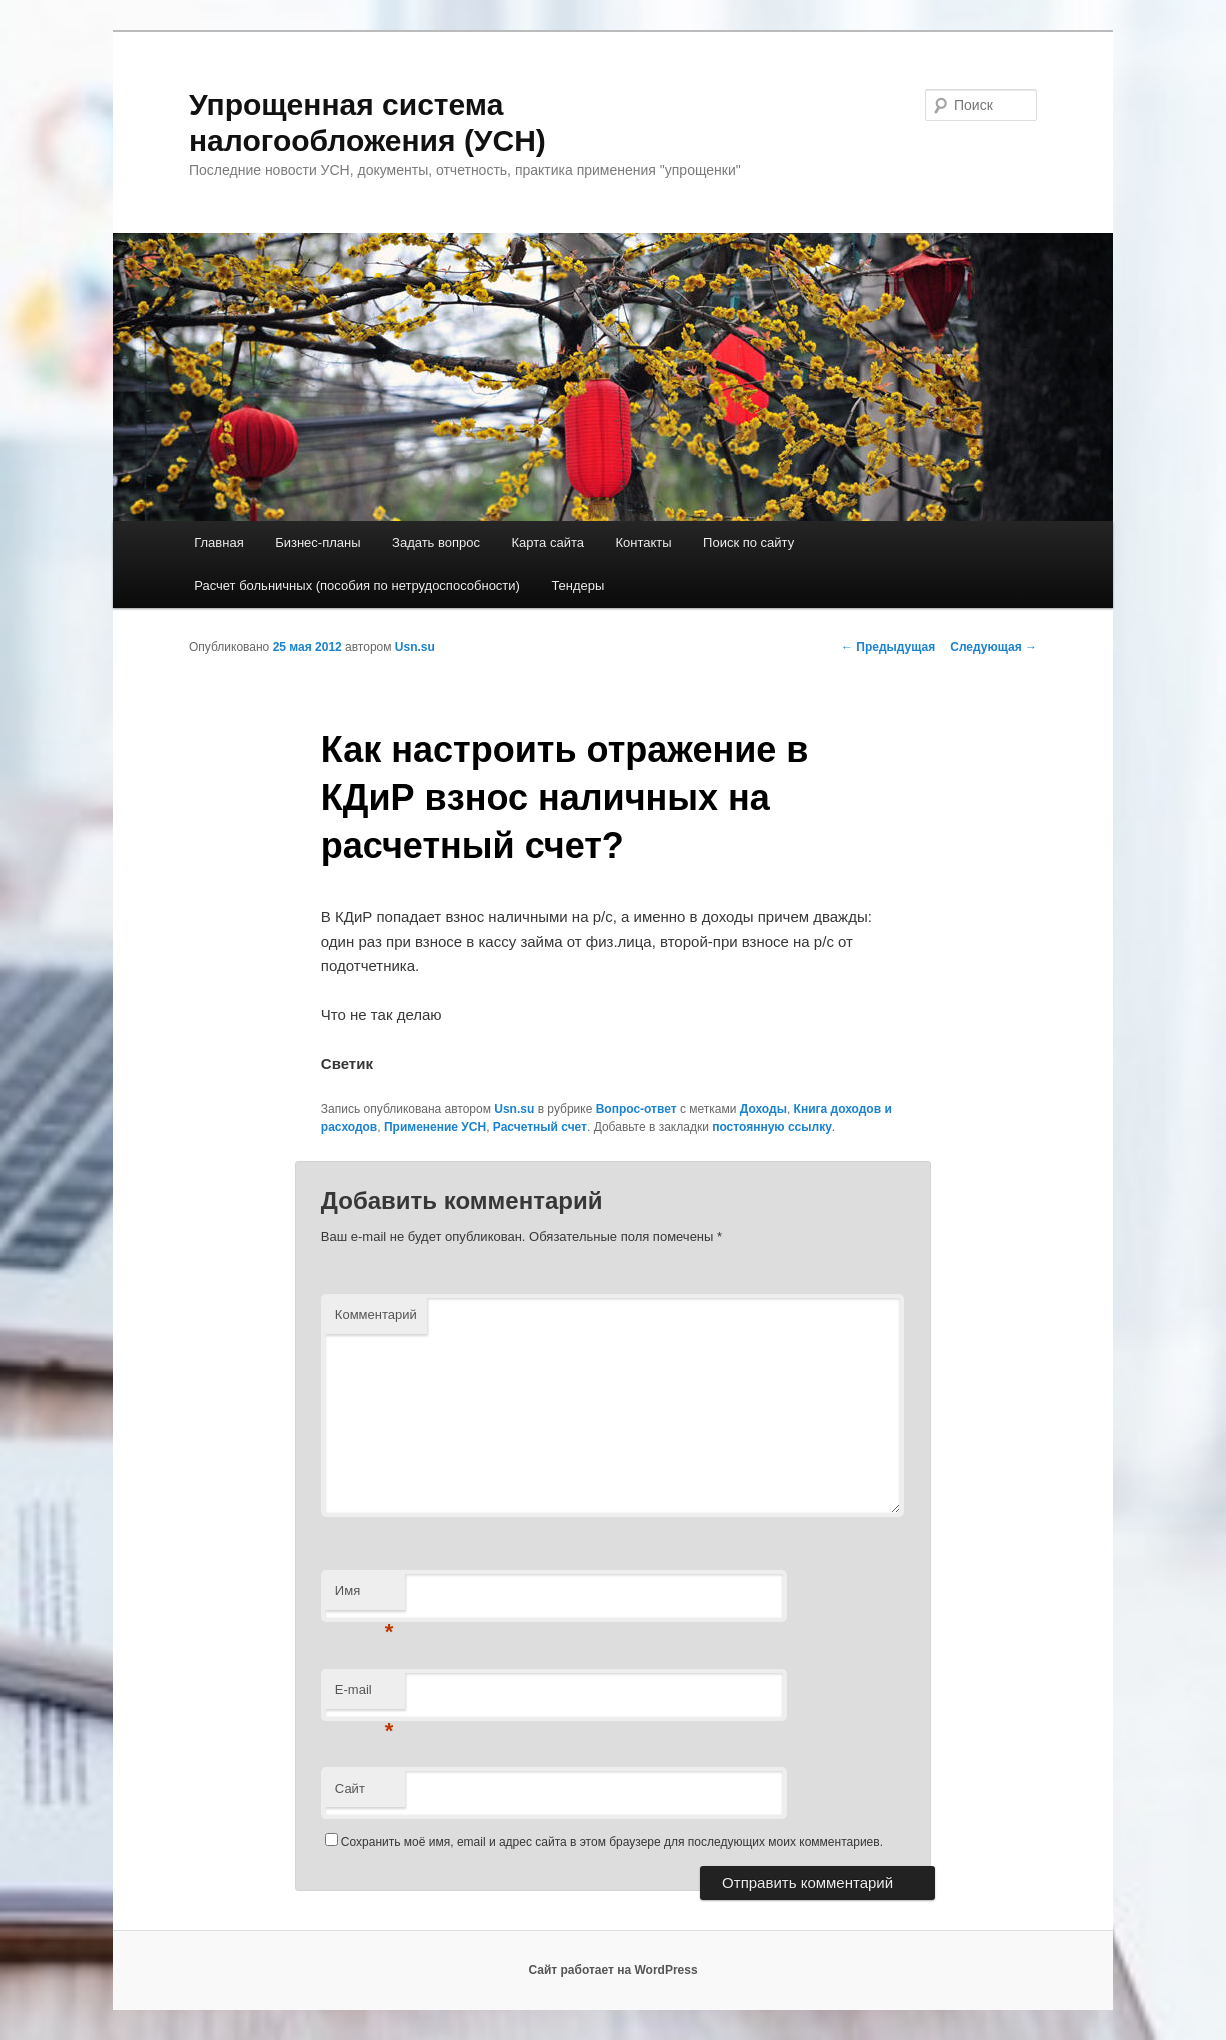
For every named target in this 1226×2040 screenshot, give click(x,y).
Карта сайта (548, 542)
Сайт (350, 1788)
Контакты (643, 542)
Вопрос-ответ (636, 1109)
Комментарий (376, 1314)
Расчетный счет (540, 1127)
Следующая (993, 647)
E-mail (364, 1695)
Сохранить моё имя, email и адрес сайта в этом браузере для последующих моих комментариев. (612, 1842)
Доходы (763, 1109)
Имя (364, 1596)
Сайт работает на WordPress (612, 1970)
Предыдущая (888, 647)
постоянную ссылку (772, 1127)
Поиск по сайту (748, 542)
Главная (218, 542)
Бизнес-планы (317, 542)
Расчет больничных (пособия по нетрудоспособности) (357, 585)
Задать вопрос (436, 542)
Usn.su (415, 647)
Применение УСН (435, 1127)
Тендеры (577, 585)
